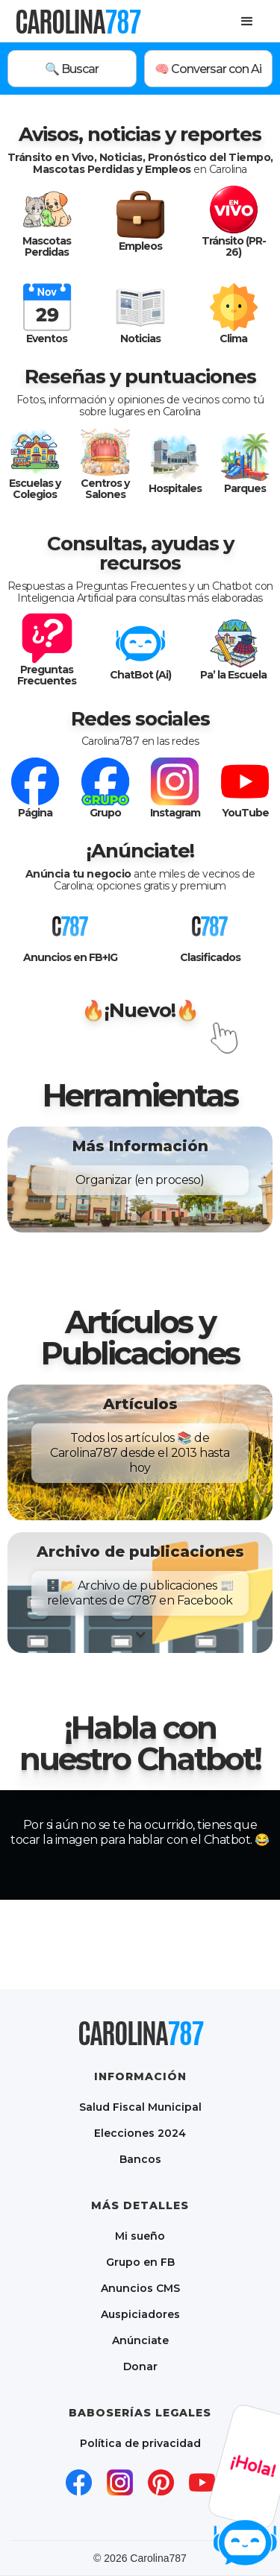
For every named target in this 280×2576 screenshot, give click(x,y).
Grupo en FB (140, 2261)
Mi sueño (140, 2235)
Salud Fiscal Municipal (140, 2106)
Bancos (140, 2159)
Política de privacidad (140, 2443)
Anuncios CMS (140, 2287)
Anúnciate (140, 2340)
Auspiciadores (140, 2314)
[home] (77, 21)
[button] (247, 22)
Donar (140, 2366)
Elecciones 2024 (140, 2132)
